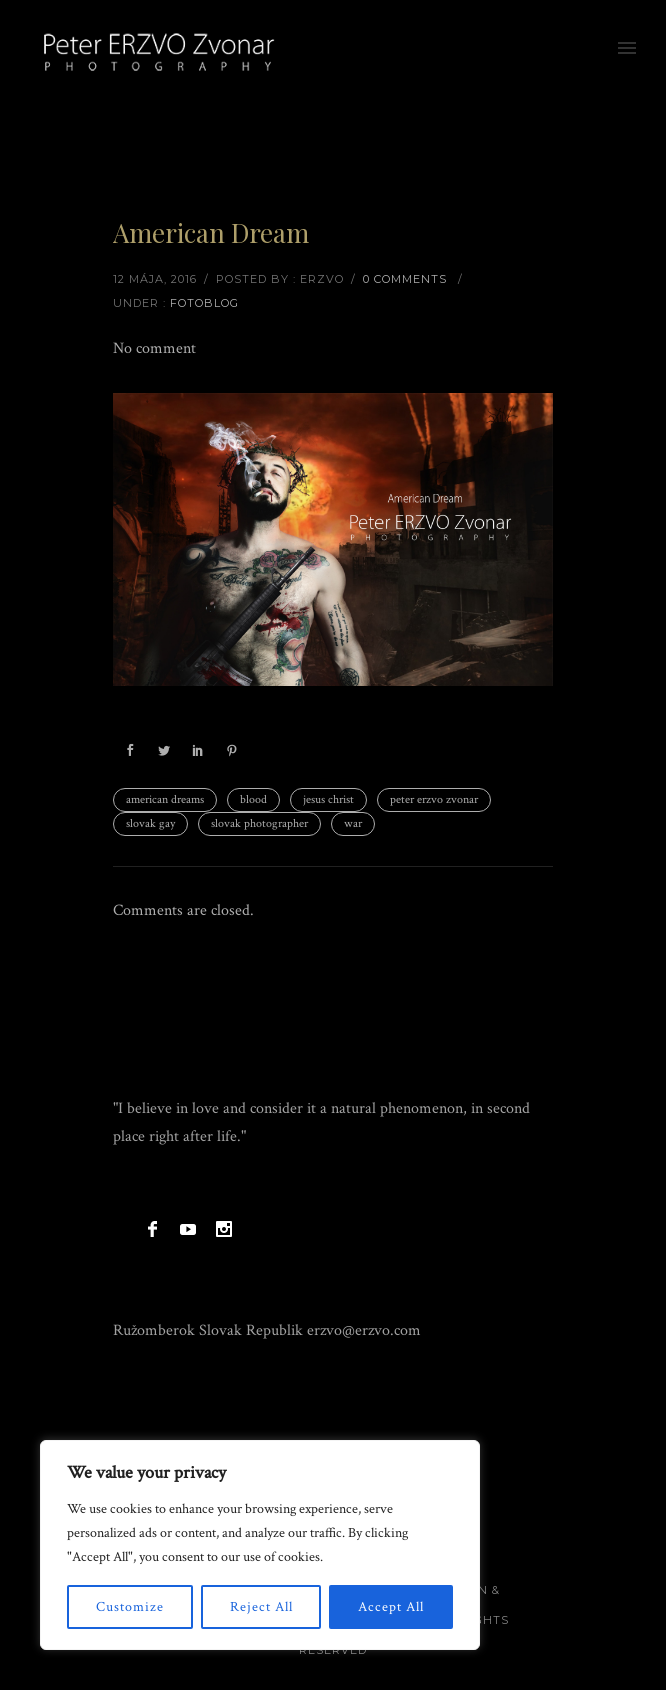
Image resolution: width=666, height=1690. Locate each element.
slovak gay (150, 823)
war (353, 823)
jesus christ (328, 799)
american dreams (165, 799)
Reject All (261, 1607)
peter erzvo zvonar (434, 799)
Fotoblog (204, 303)
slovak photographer (259, 823)
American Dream (211, 232)
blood (253, 799)
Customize (130, 1607)
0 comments (405, 279)
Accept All (391, 1607)
